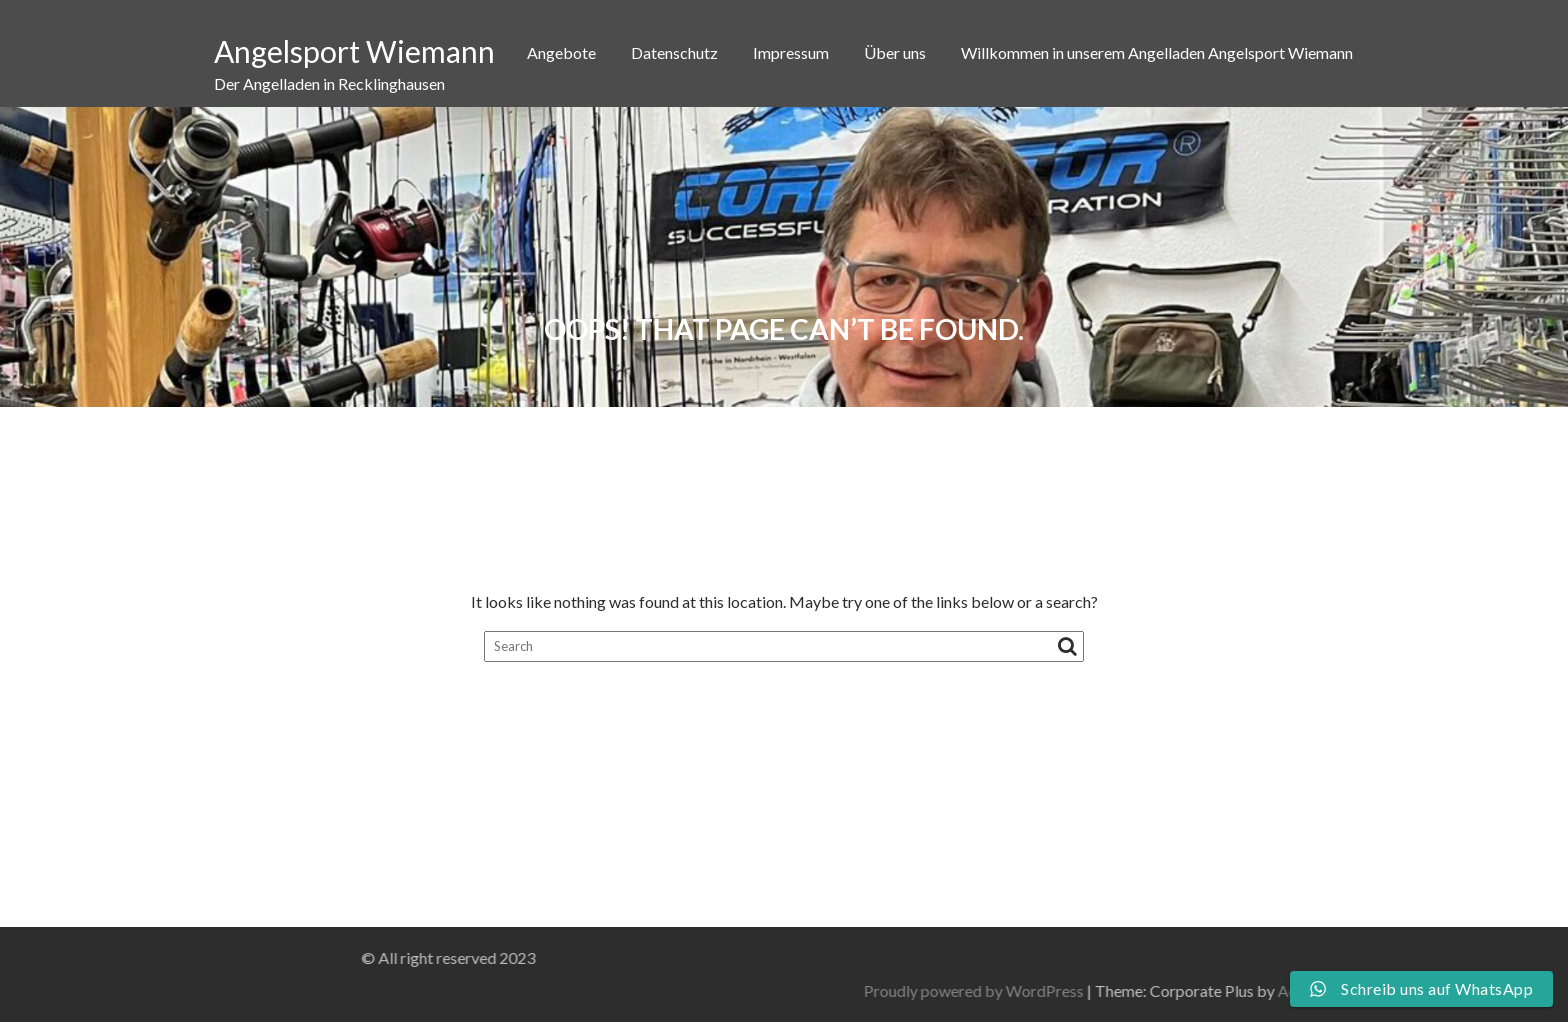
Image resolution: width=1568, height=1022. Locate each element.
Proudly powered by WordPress (1193, 990)
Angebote (561, 52)
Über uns (895, 52)
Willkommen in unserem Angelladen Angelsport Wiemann (1157, 52)
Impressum (791, 52)
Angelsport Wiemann (354, 51)
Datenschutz (674, 52)
